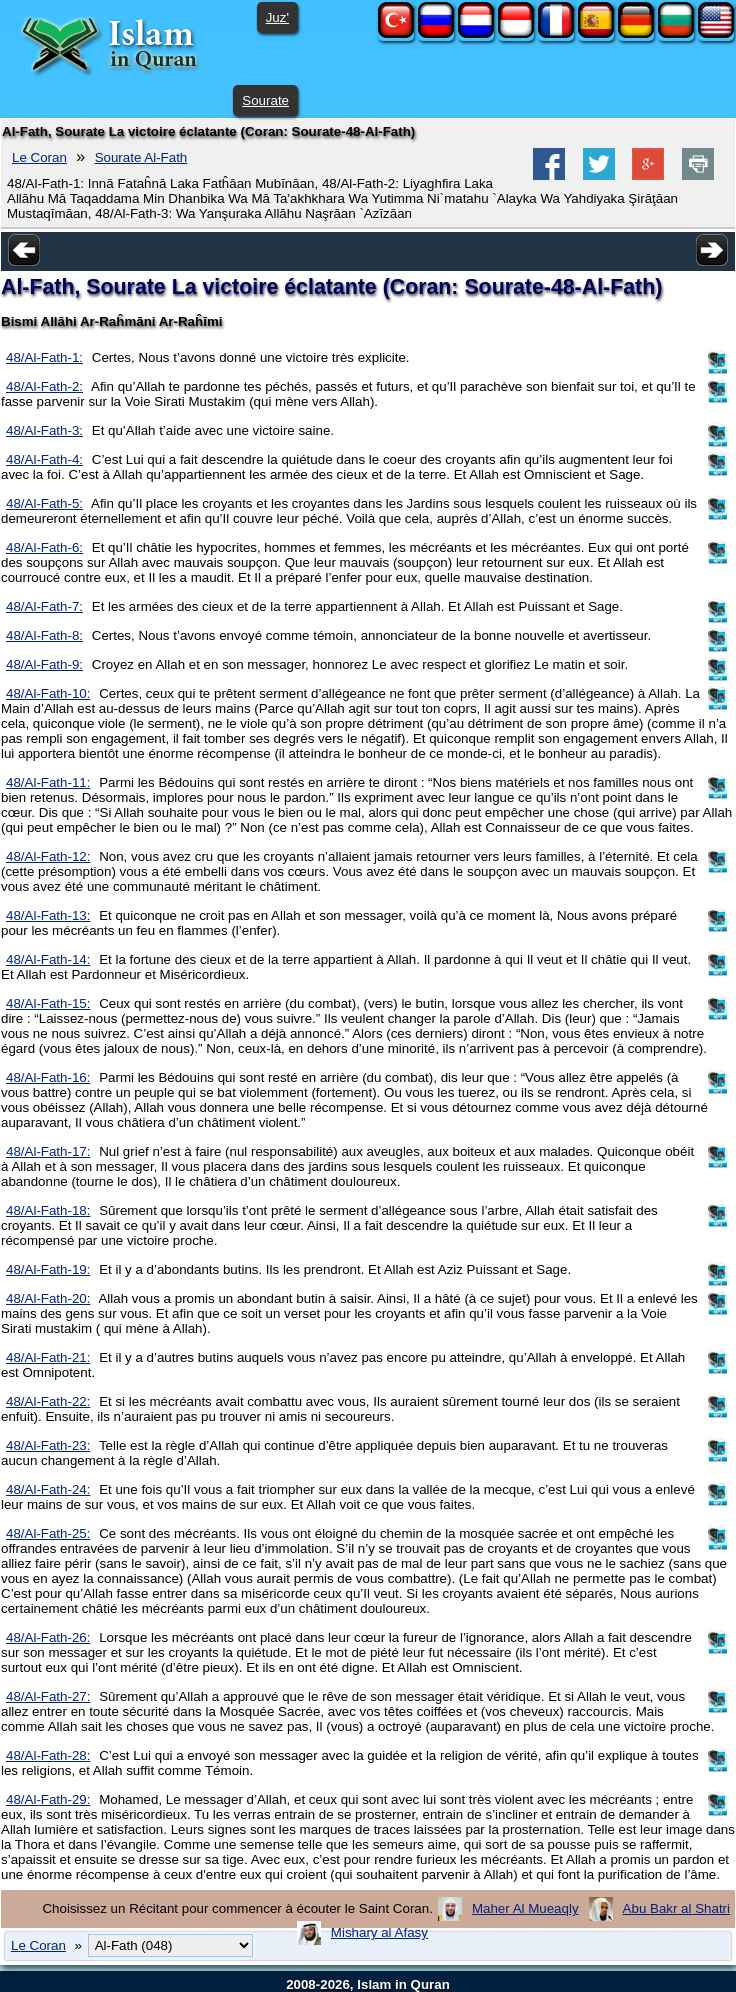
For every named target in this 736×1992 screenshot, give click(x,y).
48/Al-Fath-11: (48, 782)
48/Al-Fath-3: (44, 430)
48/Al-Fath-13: (48, 915)
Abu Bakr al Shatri (676, 1908)
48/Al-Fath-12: (48, 856)
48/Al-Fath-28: (48, 1755)
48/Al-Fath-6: (44, 547)
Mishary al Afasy (379, 1932)
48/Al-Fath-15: (48, 1003)
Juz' (277, 17)
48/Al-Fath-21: (48, 1357)
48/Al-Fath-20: (48, 1298)
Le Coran (39, 157)
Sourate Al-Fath (141, 157)
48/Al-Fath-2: (44, 386)
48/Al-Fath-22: (48, 1401)
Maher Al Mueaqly (525, 1908)
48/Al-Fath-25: (48, 1533)
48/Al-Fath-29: (48, 1799)
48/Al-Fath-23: (48, 1445)
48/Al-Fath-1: (44, 357)
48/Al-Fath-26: (48, 1637)
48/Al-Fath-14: (48, 959)
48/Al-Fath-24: (48, 1489)
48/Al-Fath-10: (48, 693)
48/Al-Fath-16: (48, 1077)
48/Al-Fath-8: (44, 635)
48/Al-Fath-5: (44, 503)
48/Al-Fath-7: (44, 606)
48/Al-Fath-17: (48, 1151)
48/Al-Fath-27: (48, 1696)
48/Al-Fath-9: (44, 664)
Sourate (265, 100)
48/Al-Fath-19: (48, 1269)
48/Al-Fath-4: (44, 459)
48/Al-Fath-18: (48, 1210)
